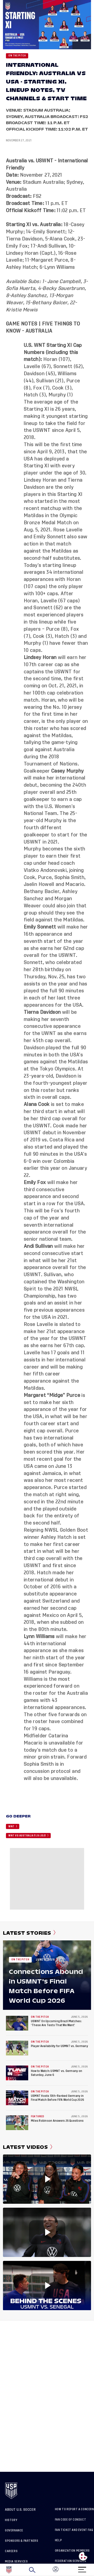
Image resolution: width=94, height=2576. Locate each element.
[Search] (32, 2570)
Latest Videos (27, 2147)
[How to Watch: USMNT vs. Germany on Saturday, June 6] (17, 2073)
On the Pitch (17, 55)
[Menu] (82, 2568)
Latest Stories (29, 1933)
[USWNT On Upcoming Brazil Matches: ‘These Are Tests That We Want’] (17, 2023)
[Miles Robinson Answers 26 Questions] (17, 2122)
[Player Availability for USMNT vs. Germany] (17, 2048)
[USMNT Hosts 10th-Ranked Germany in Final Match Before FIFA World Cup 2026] (17, 2097)
